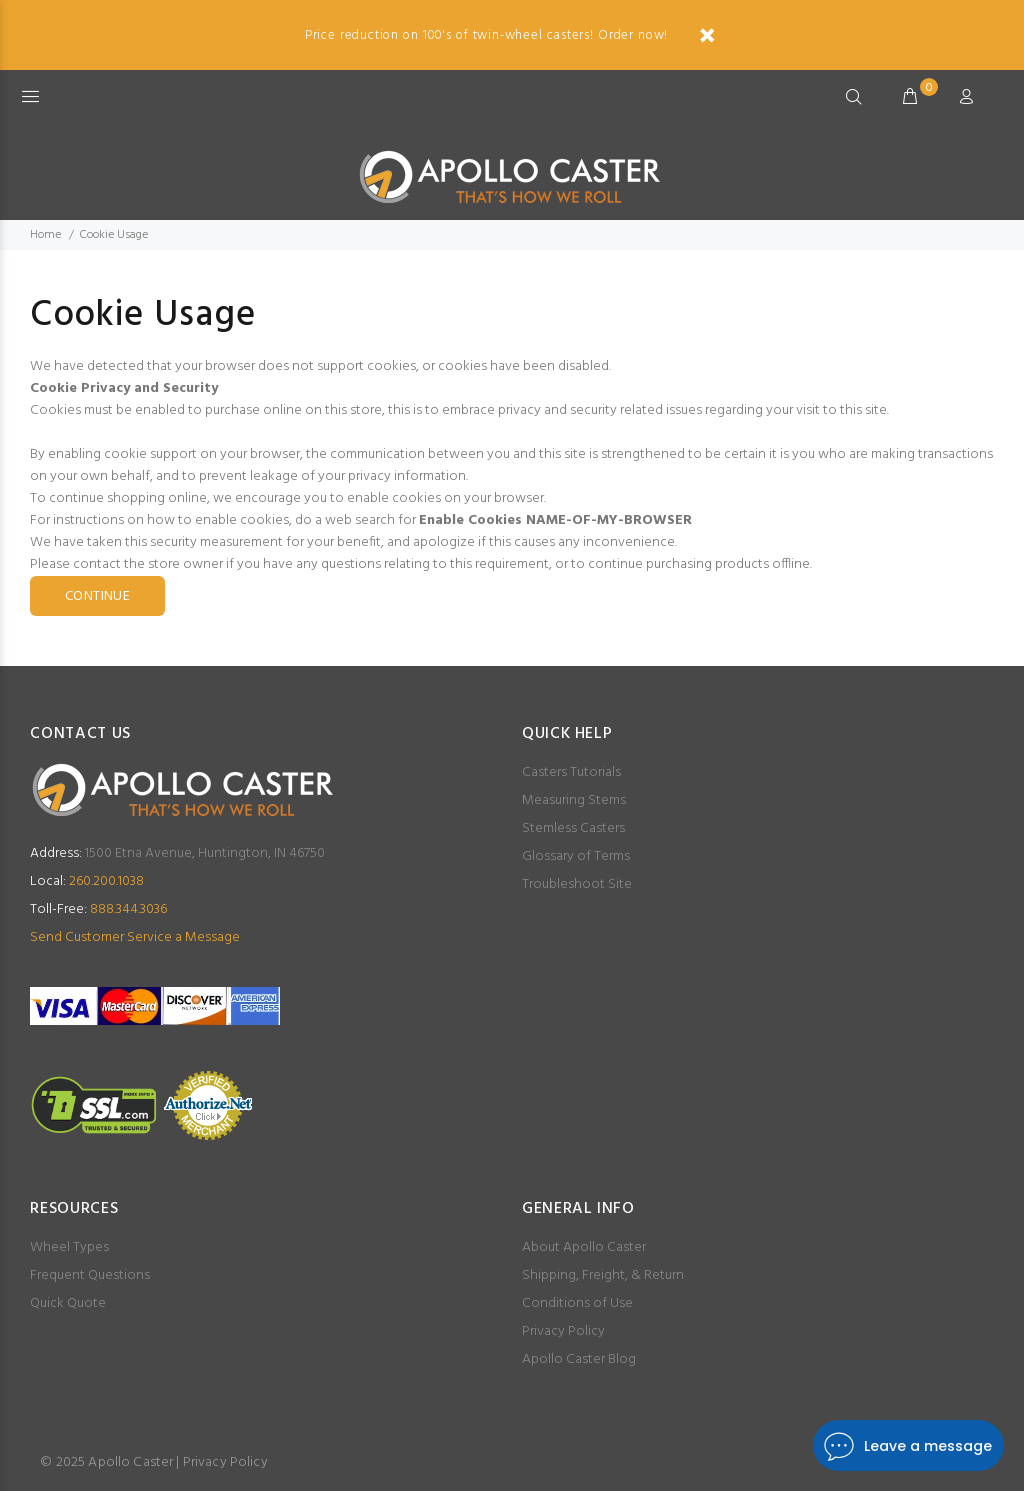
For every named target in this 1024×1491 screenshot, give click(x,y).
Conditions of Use (577, 1303)
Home (45, 235)
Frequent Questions (90, 1275)
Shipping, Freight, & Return (603, 1275)
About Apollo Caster (584, 1247)
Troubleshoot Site (577, 884)
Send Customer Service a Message (135, 937)
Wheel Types (69, 1247)
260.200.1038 (87, 881)
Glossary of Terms (576, 856)
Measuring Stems (574, 800)
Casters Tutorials (571, 772)
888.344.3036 (98, 909)
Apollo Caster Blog (579, 1359)
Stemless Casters (573, 828)
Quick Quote (68, 1303)
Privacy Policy (563, 1331)
